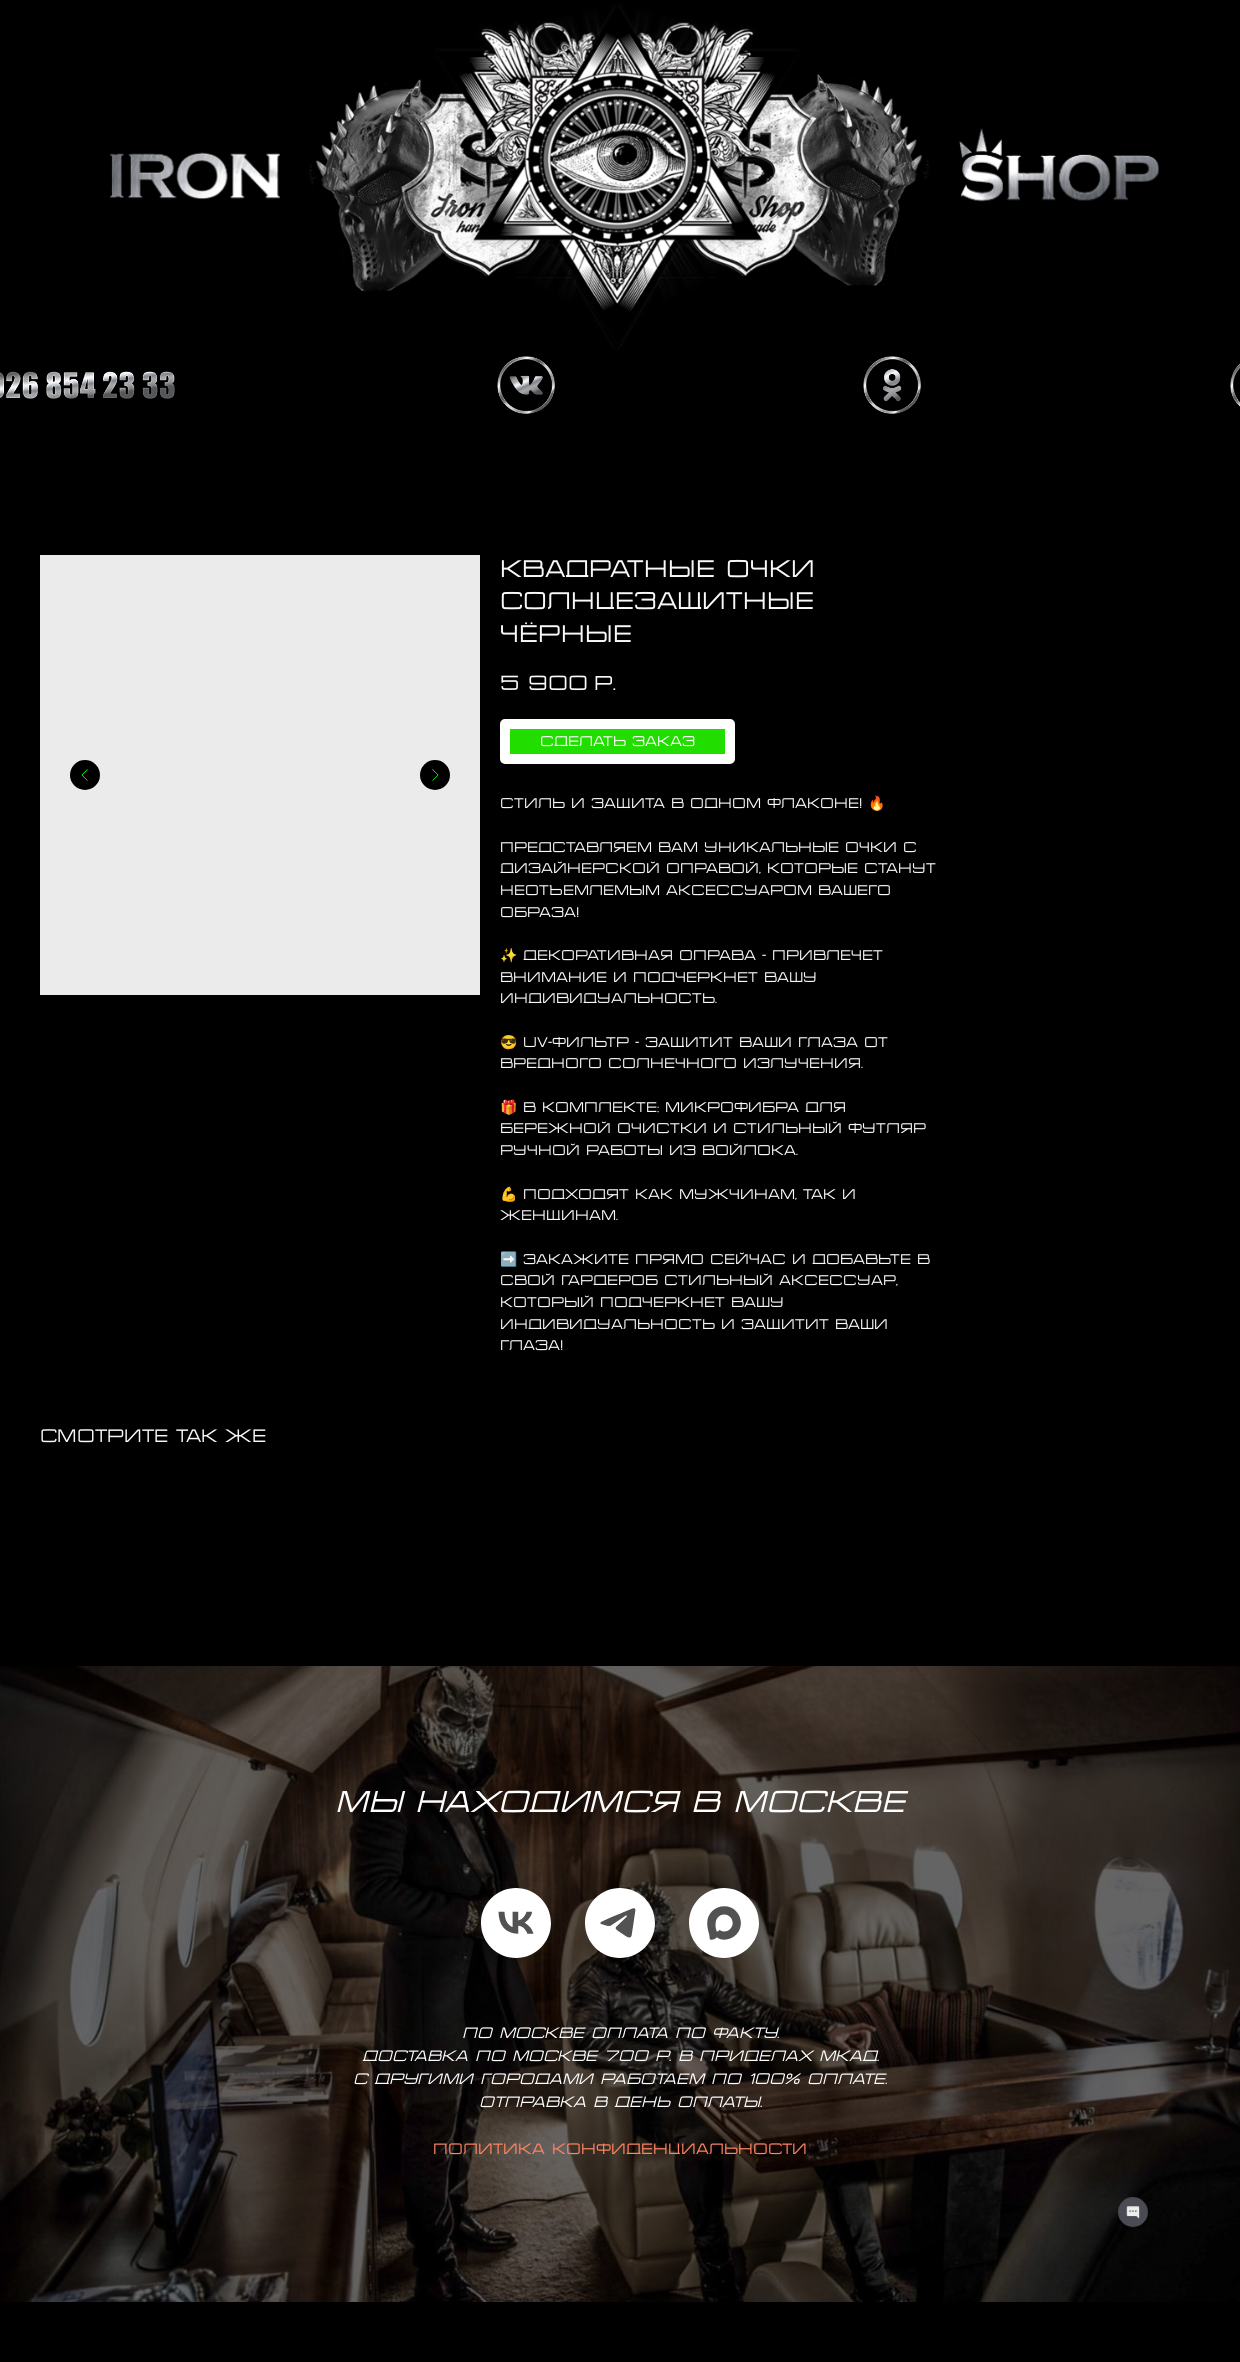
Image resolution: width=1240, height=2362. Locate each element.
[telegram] (620, 1923)
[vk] (516, 1923)
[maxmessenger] (724, 1923)
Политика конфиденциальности (620, 2150)
